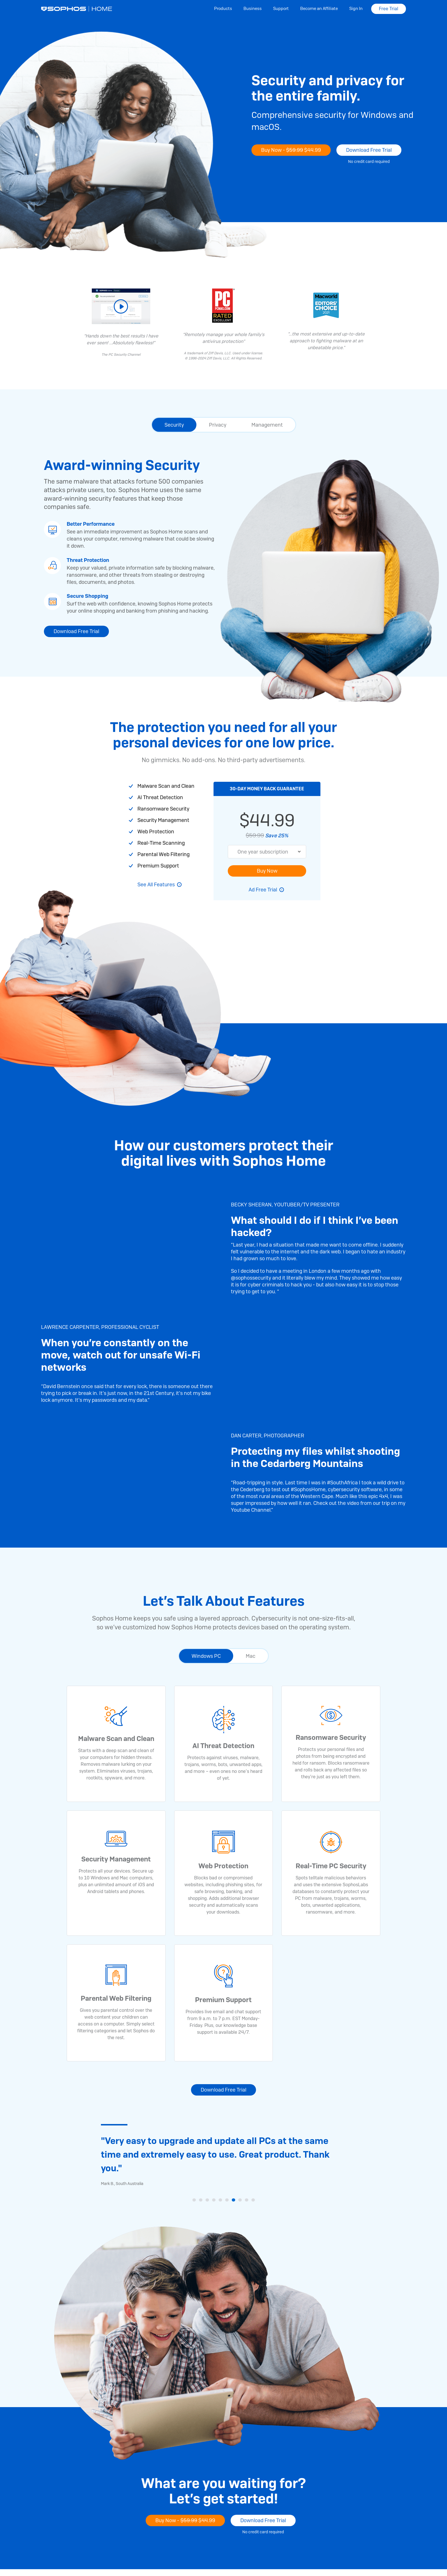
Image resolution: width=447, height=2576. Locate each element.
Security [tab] (174, 425)
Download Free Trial (369, 150)
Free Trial (388, 9)
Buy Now (267, 870)
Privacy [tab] (217, 425)
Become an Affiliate (319, 8)
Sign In (356, 8)
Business (252, 8)
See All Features (156, 884)
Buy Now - (291, 150)
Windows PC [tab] (206, 1656)
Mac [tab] (250, 1656)
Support (281, 8)
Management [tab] (267, 425)
